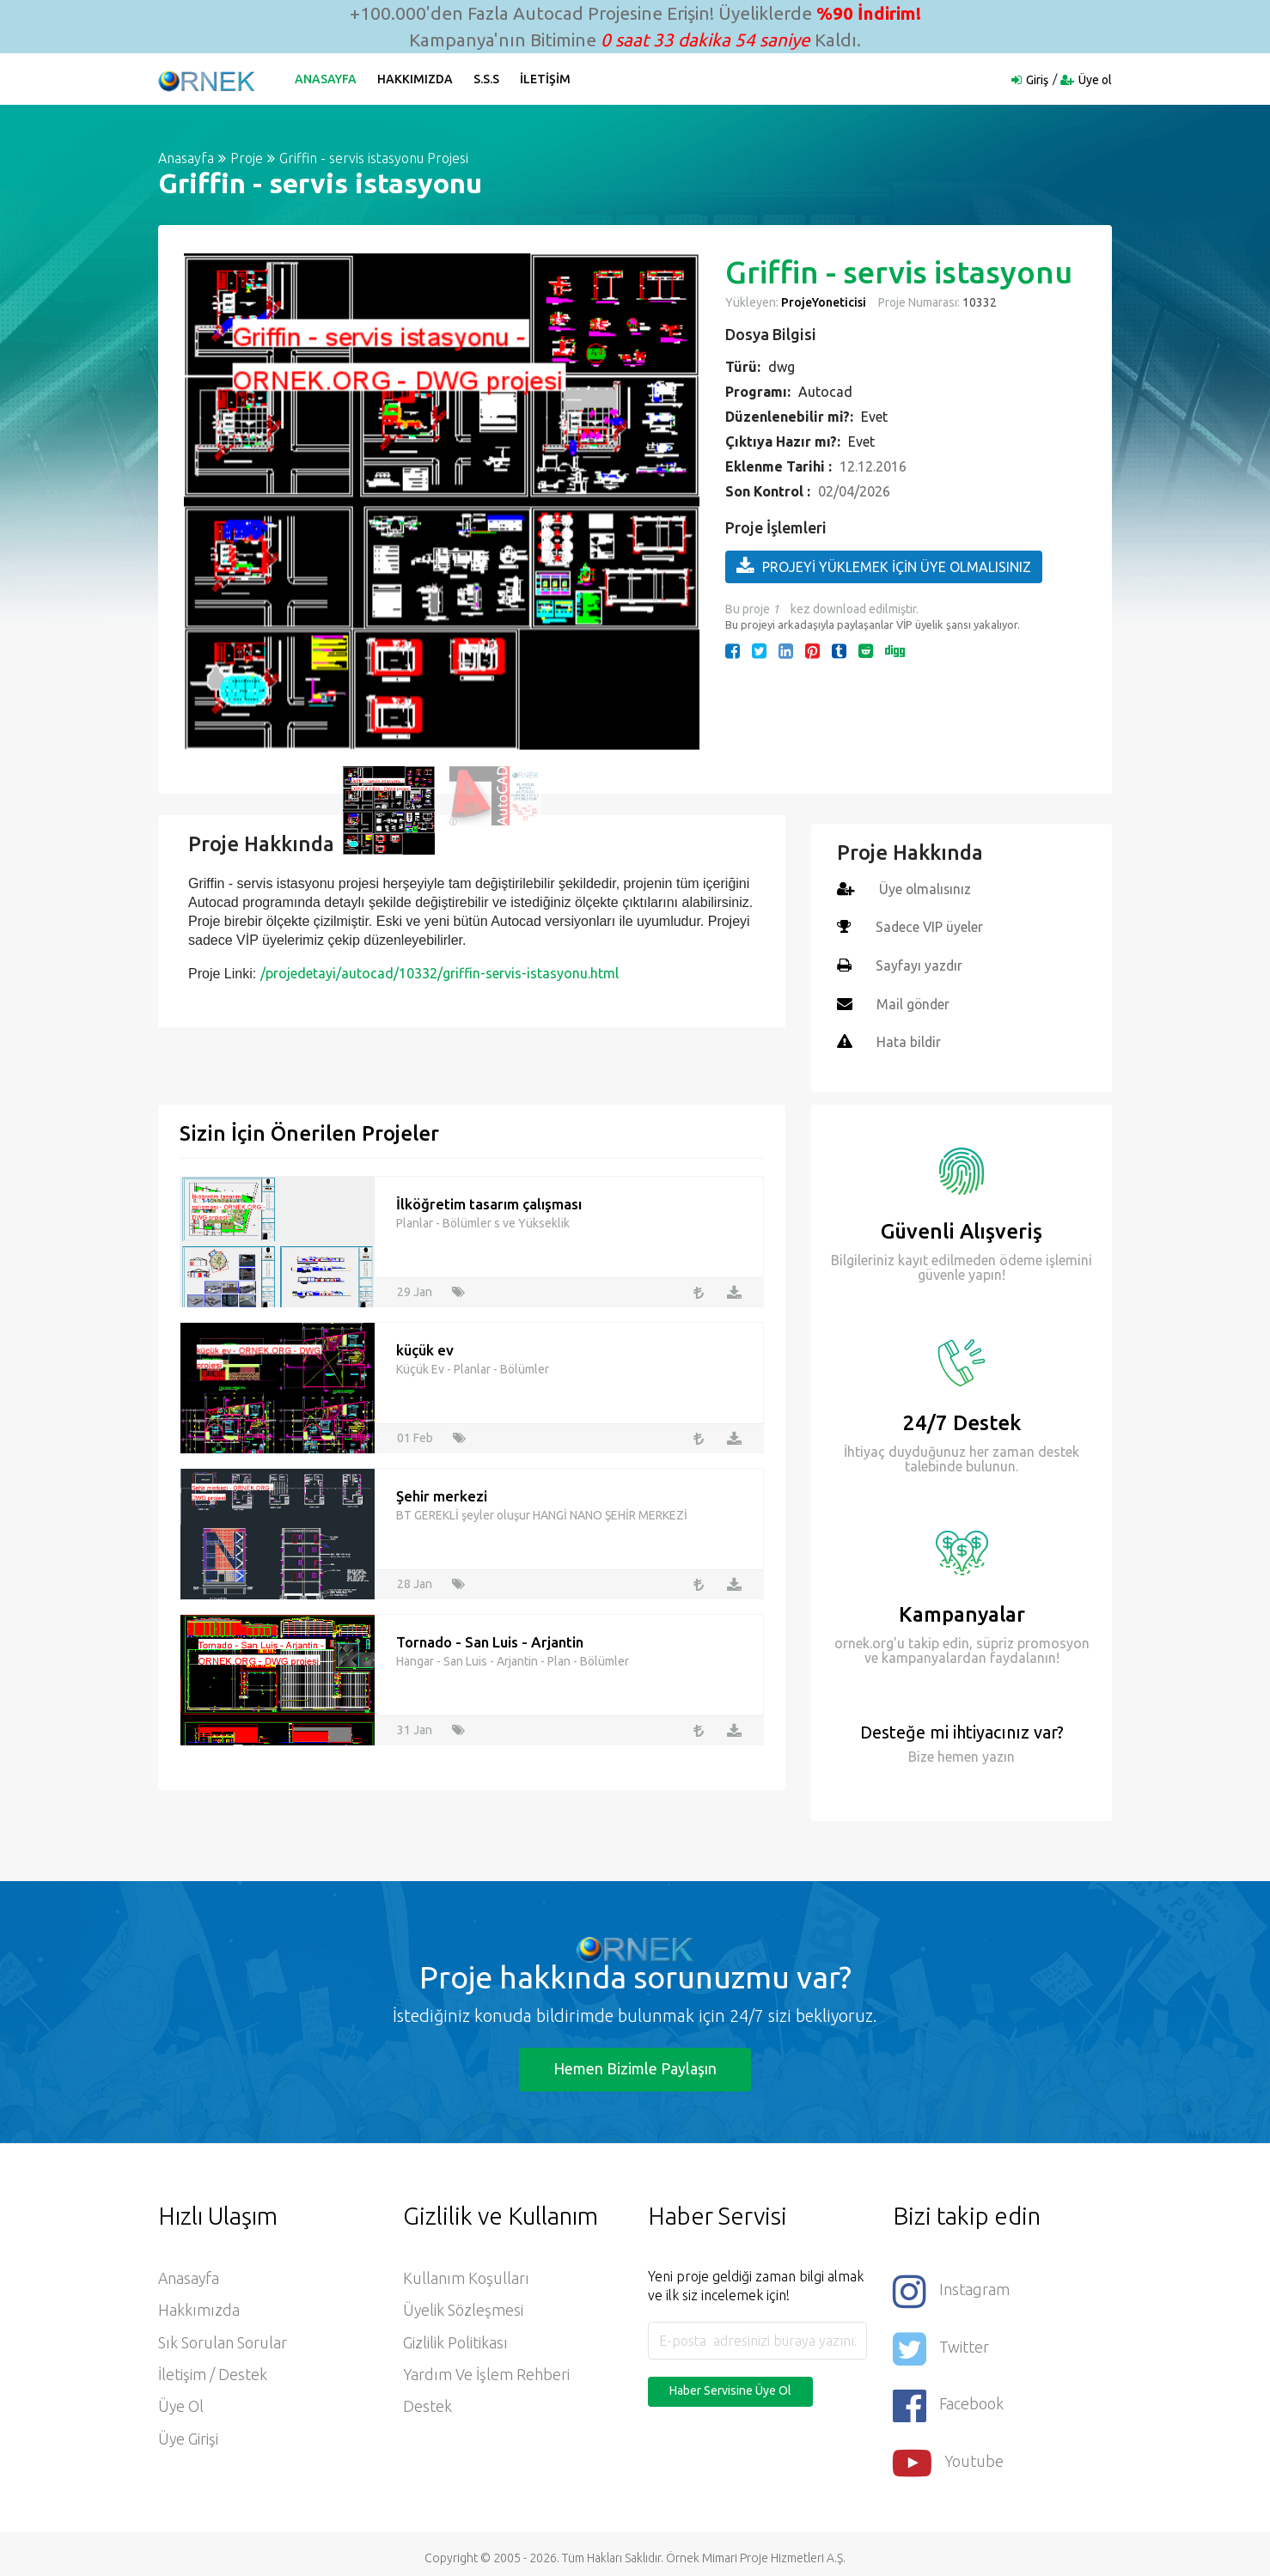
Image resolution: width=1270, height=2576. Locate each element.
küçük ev (425, 1346)
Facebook (948, 2399)
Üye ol (1095, 80)
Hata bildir (909, 1040)
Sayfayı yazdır (919, 964)
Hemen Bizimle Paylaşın (635, 2065)
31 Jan (414, 1726)
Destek (427, 2406)
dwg (781, 367)
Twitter (941, 2343)
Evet (874, 416)
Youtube (948, 2455)
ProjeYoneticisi (823, 302)
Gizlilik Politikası (455, 2341)
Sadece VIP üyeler (930, 927)
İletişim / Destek (212, 2374)
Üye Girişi (188, 2439)
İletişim (546, 79)
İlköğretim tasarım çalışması (489, 1200)
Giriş (1037, 80)
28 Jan (414, 1580)
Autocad (825, 391)
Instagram (951, 2287)
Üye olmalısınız (926, 889)
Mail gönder (913, 1002)
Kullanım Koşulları (466, 2276)
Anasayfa (326, 79)
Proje (246, 158)
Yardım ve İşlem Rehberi (487, 2374)
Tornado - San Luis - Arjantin (489, 1638)
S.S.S (487, 79)
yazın (997, 1753)
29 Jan (414, 1288)
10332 (978, 302)
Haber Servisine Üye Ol (730, 2388)
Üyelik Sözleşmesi (463, 2308)
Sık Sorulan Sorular (222, 2341)
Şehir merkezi (441, 1492)
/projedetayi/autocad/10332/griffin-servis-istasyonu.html (439, 973)
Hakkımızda (416, 79)
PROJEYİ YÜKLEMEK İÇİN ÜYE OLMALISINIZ (883, 566)
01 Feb (415, 1434)
